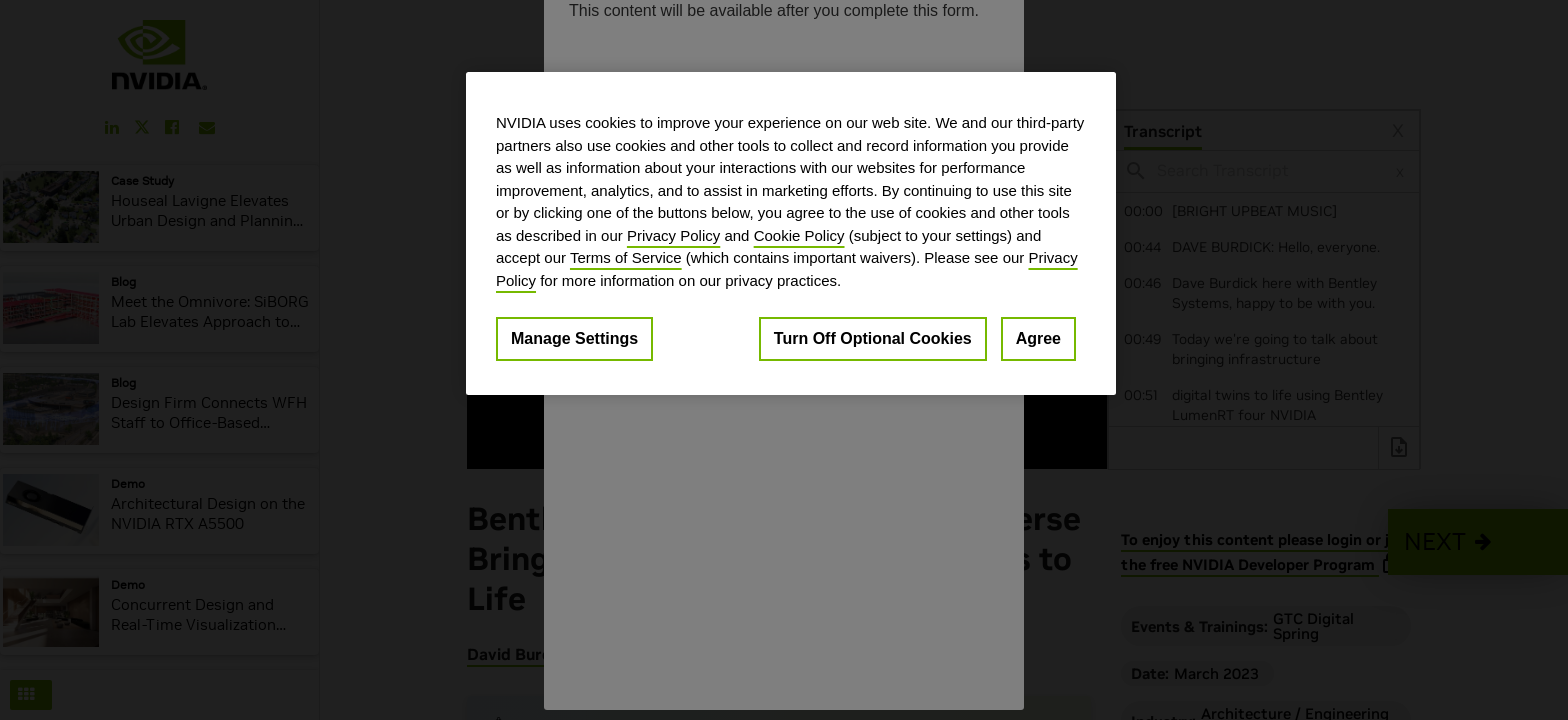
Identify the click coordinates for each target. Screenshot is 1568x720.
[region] (791, 233)
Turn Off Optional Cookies (873, 338)
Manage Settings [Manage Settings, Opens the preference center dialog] (574, 338)
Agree (1038, 338)
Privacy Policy (673, 235)
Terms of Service (626, 257)
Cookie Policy (799, 235)
